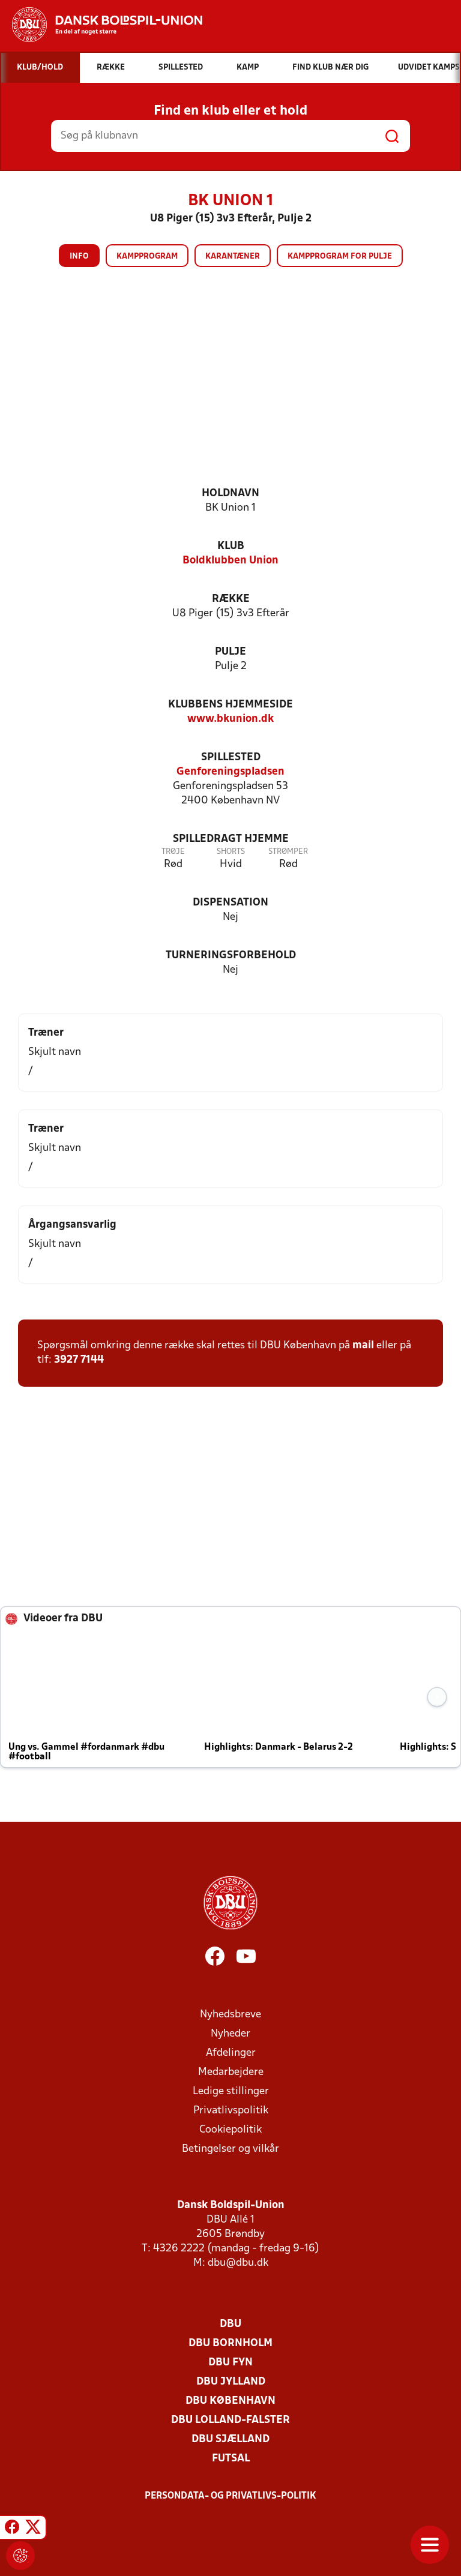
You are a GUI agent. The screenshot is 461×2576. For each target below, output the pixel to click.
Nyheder (230, 2034)
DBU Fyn (230, 2363)
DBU (230, 2324)
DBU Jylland (230, 2382)
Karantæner (232, 256)
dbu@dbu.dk (238, 2263)
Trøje (173, 852)
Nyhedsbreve (230, 2015)
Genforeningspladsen (230, 772)
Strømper (288, 852)
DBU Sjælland (230, 2439)
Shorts (231, 852)
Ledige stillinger (231, 2091)
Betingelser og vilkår (230, 2149)
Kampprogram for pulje (340, 256)
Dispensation (230, 903)
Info (79, 256)
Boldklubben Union (230, 561)
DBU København (230, 2401)
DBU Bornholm (230, 2343)
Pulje (230, 652)
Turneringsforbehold (231, 955)
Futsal (231, 2459)
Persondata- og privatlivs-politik (230, 2496)
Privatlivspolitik (230, 2111)
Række (231, 599)
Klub (230, 546)
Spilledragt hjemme (231, 839)
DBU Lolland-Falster (230, 2420)
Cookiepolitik (230, 2130)
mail (363, 1346)
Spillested (231, 757)
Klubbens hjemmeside (230, 705)
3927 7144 (79, 1360)
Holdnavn (230, 493)
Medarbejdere (231, 2072)
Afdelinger (231, 2053)
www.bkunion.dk (230, 719)
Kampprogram (147, 256)
